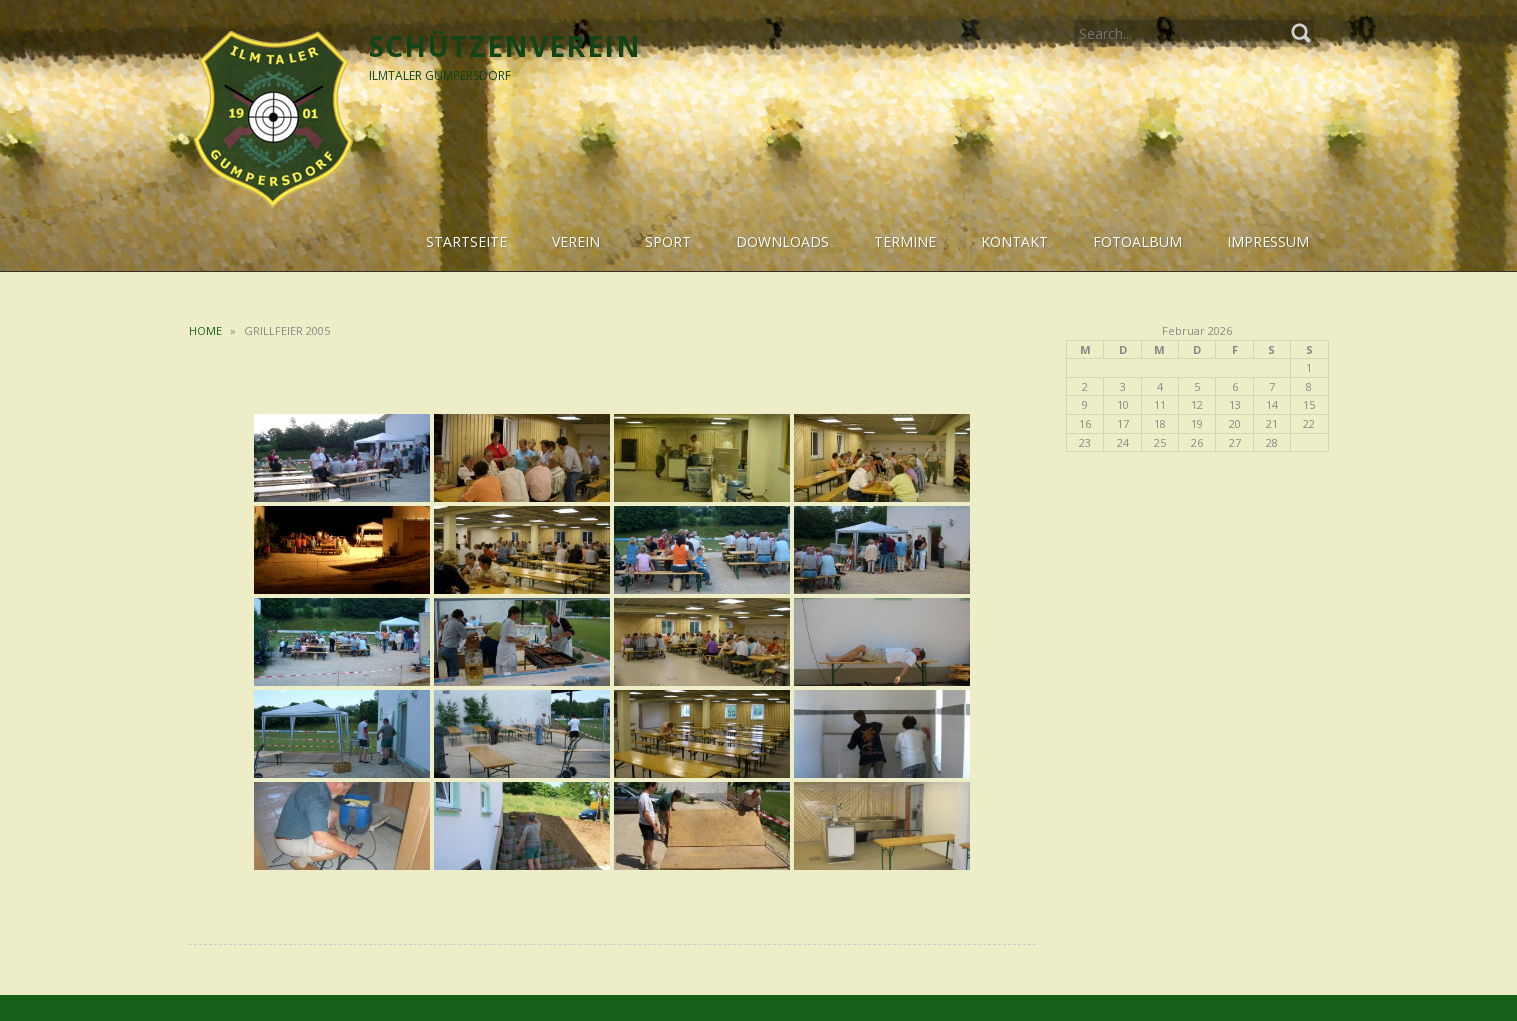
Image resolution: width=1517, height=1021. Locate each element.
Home (205, 330)
